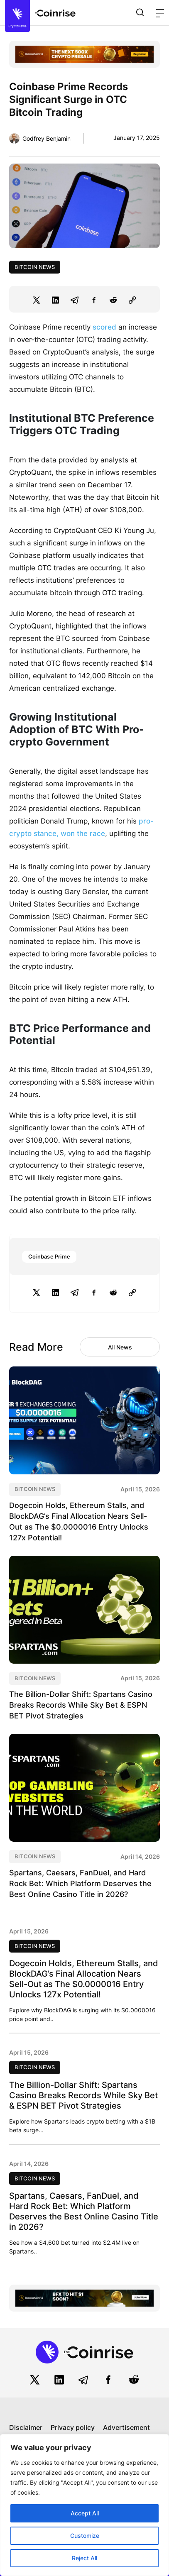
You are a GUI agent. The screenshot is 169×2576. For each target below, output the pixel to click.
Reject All (84, 2557)
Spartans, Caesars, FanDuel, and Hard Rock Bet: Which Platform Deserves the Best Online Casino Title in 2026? (80, 1883)
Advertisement (126, 2427)
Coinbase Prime (49, 1256)
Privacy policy (73, 2427)
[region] (84, 2505)
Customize (84, 2535)
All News (120, 1347)
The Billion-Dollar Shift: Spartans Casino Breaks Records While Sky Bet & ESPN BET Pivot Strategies (80, 1705)
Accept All (85, 2513)
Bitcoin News (35, 267)
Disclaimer (25, 2427)
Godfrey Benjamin (46, 138)
